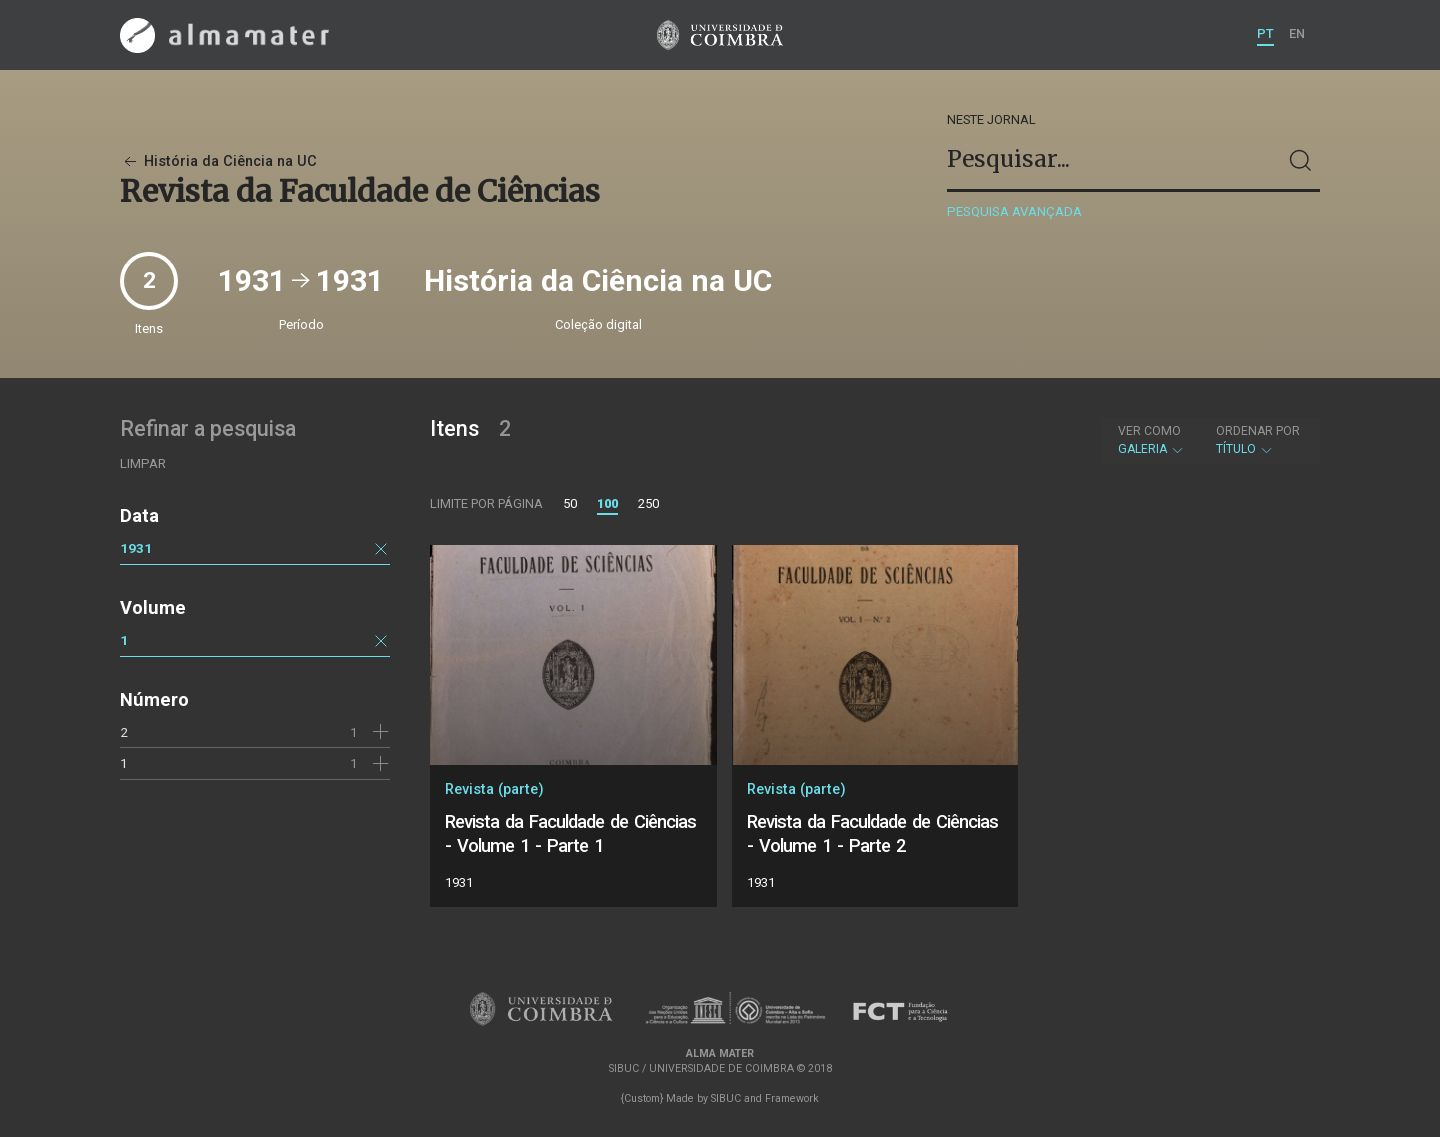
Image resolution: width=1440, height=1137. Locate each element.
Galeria (1151, 440)
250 (648, 503)
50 (570, 503)
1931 (136, 548)
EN (1297, 33)
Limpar (143, 463)
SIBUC (726, 1098)
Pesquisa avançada (1014, 211)
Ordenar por (1258, 431)
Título (1258, 440)
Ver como (1149, 431)
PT (1265, 33)
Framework (792, 1098)
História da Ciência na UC (218, 161)
